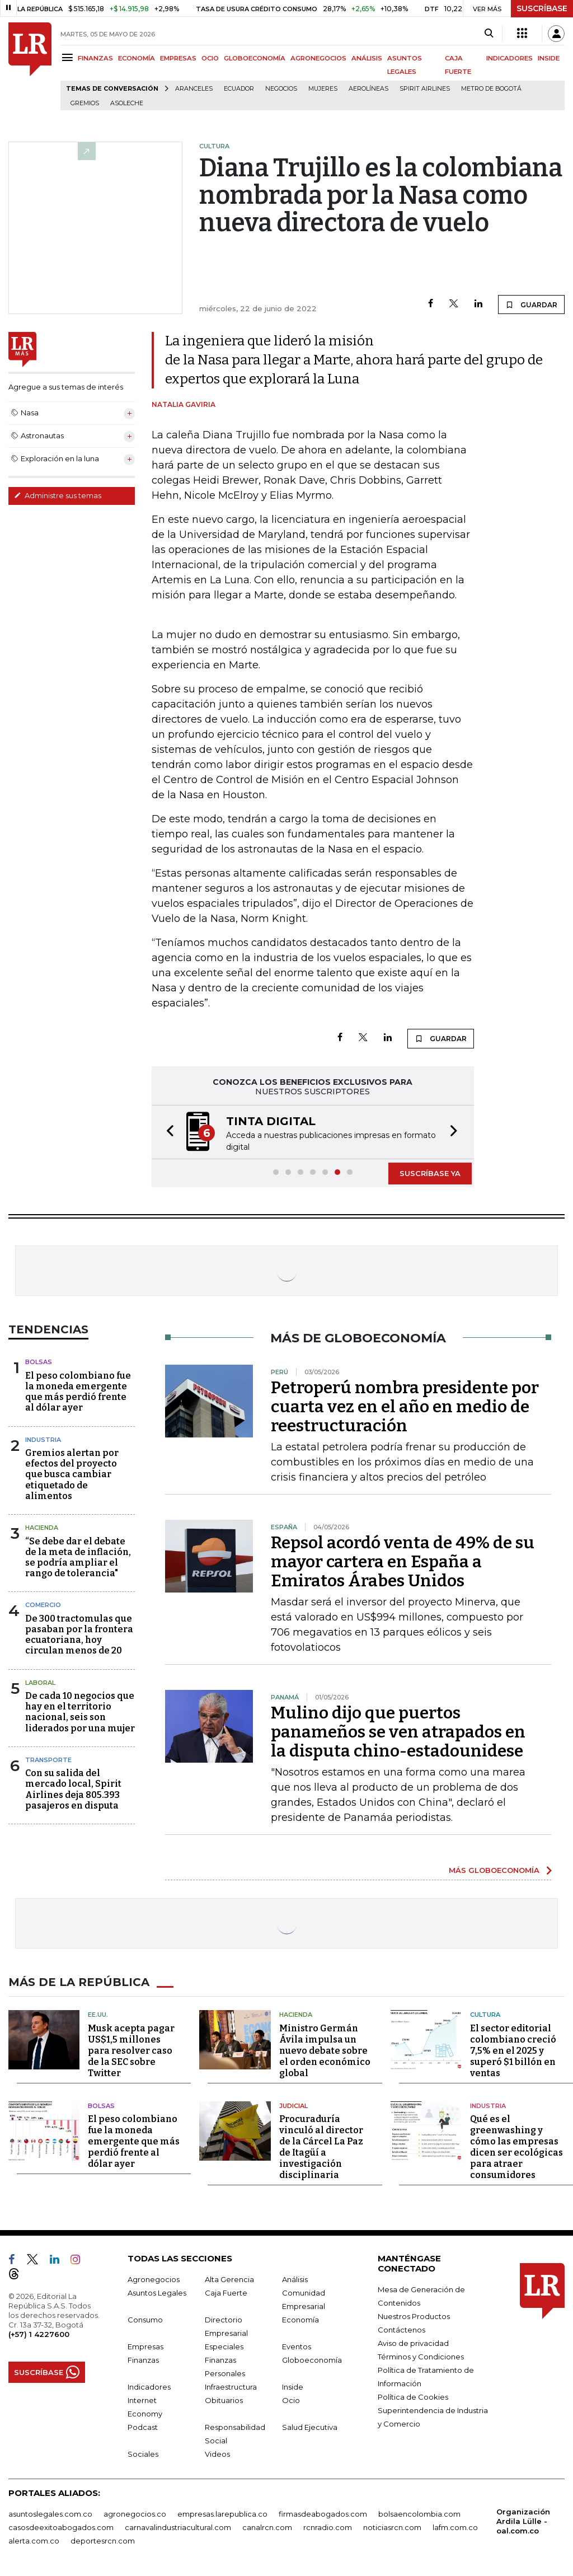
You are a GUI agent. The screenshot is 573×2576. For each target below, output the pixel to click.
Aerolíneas (368, 88)
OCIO (210, 58)
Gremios (85, 103)
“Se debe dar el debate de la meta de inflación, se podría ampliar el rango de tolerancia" (78, 1557)
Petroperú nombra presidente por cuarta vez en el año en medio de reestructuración (405, 1407)
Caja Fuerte (226, 2292)
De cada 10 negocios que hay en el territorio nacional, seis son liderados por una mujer (80, 1712)
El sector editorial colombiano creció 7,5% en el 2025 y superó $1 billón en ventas (513, 2050)
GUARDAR (531, 304)
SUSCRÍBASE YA (430, 1173)
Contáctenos (401, 2329)
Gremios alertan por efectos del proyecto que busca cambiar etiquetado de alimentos (72, 1474)
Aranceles (194, 88)
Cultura (485, 2014)
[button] (167, 1132)
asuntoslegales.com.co (50, 2513)
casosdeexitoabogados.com (61, 2527)
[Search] (488, 33)
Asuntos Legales (157, 2292)
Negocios (281, 88)
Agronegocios (154, 2279)
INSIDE (549, 58)
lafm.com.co (455, 2527)
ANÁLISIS (366, 58)
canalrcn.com (267, 2527)
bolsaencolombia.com (419, 2513)
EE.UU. (98, 2014)
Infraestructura (231, 2386)
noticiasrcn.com (392, 2527)
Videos (217, 2453)
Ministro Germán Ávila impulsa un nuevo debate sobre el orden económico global (324, 2050)
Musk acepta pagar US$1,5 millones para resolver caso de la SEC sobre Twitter (131, 2050)
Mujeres (322, 88)
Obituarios (224, 2400)
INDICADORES (509, 58)
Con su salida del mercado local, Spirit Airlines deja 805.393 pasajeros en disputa (73, 1789)
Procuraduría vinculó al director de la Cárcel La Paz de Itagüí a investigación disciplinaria (321, 2147)
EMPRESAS (178, 58)
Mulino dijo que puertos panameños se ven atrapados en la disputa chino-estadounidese (398, 1732)
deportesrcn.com (103, 2540)
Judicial (293, 2106)
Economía (300, 2319)
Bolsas (38, 1362)
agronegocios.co (135, 2513)
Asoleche (126, 103)
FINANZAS (95, 58)
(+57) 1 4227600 (38, 2334)
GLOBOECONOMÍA (254, 58)
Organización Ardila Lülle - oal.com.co (523, 2521)
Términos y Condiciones (421, 2356)
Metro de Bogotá (491, 88)
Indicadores (149, 2386)
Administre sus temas (57, 495)
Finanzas (143, 2359)
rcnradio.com (327, 2527)
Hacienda (41, 1527)
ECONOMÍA (136, 58)
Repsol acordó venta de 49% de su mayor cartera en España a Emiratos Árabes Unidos (402, 1562)
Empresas (145, 2346)
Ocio (291, 2400)
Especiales (224, 2346)
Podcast (143, 2427)
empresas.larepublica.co (222, 2513)
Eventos (296, 2346)
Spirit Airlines (425, 88)
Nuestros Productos (414, 2316)
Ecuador (239, 88)
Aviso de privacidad (413, 2343)
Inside (292, 2386)
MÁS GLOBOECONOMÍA (494, 1870)
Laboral (40, 1683)
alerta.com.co (33, 2540)
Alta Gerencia (229, 2279)
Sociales (143, 2453)
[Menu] (69, 57)
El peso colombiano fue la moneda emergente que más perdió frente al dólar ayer (78, 1391)
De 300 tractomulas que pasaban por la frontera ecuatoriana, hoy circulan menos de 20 (79, 1634)
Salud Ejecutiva (309, 2427)
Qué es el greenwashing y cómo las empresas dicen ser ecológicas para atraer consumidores (516, 2147)
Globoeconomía (312, 2359)
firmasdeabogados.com (323, 2513)
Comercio (43, 1605)
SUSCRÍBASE (541, 8)
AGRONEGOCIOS (318, 58)
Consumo (145, 2319)
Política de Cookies (413, 2396)
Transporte (48, 1760)
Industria (43, 1440)
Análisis (295, 2279)
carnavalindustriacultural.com (178, 2527)
